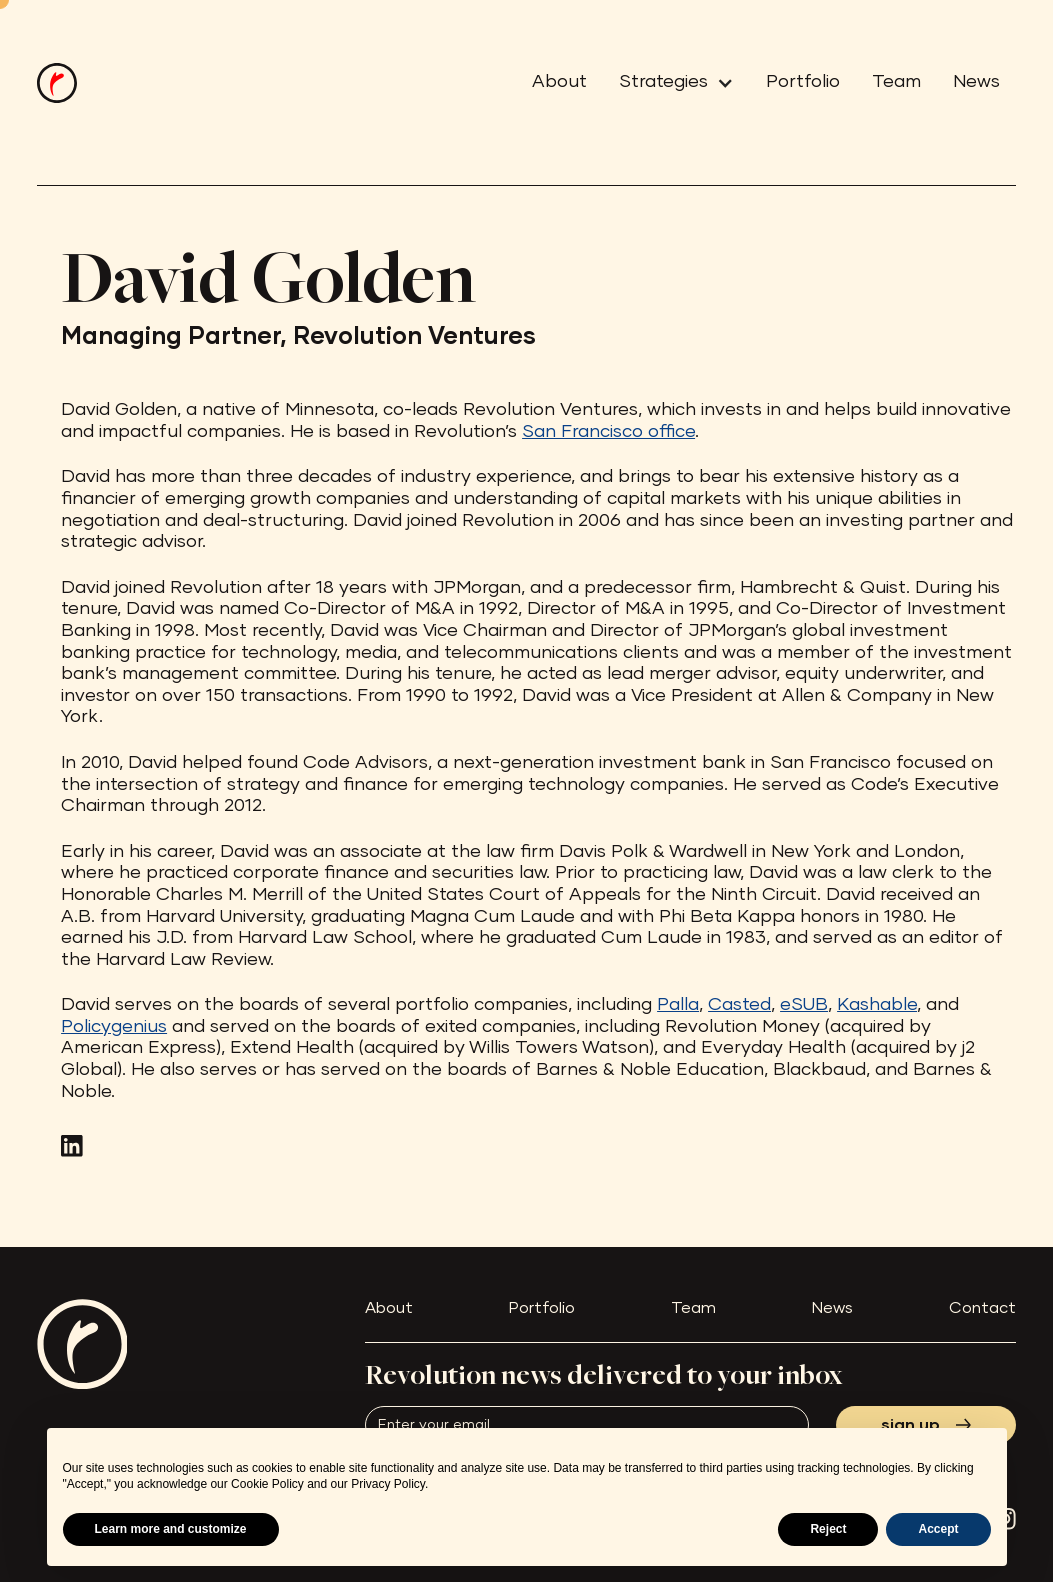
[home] (57, 83)
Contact (982, 1308)
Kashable (877, 1005)
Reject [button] (828, 1529)
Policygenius (114, 1027)
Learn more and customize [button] (171, 1529)
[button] (668, 83)
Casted (739, 1005)
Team (896, 82)
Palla (678, 1005)
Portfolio (803, 82)
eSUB (804, 1005)
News (976, 82)
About (559, 82)
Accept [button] (938, 1529)
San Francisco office (608, 432)
